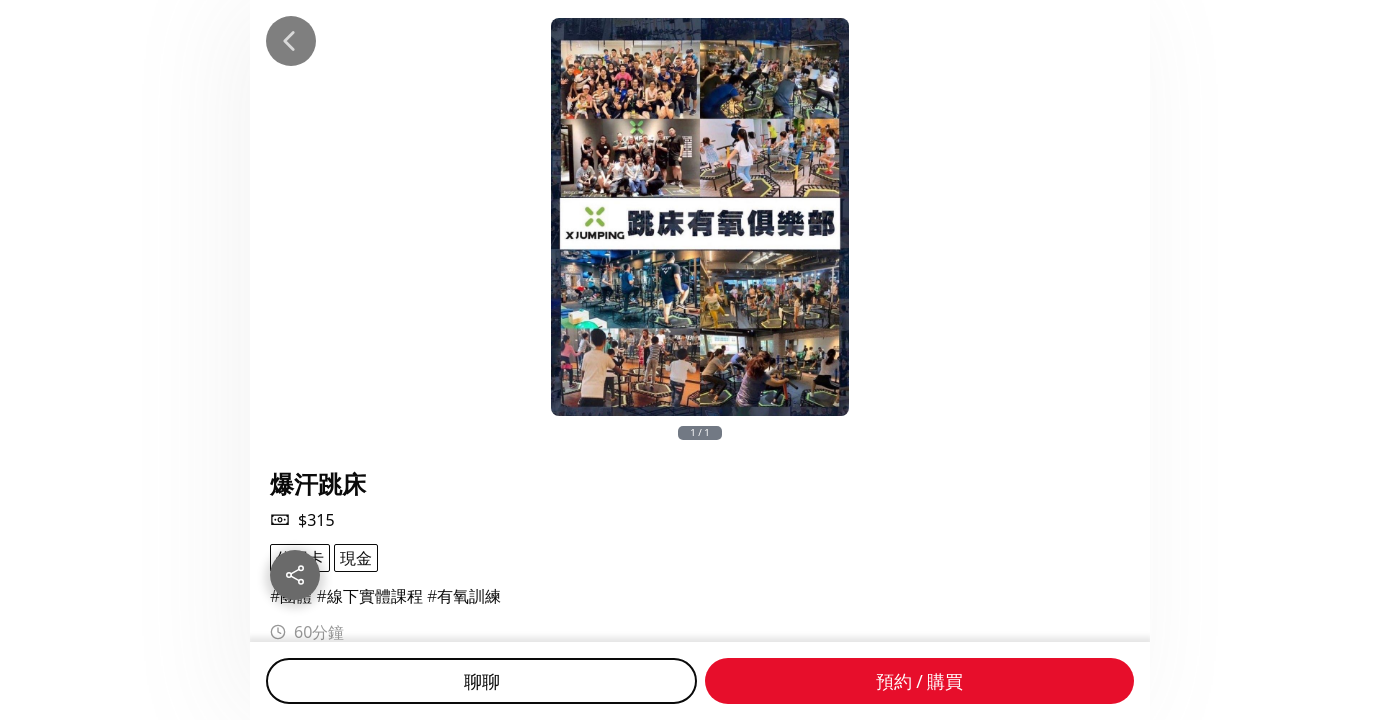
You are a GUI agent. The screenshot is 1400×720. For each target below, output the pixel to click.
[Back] (291, 41)
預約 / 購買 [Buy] (920, 681)
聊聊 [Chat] (482, 681)
